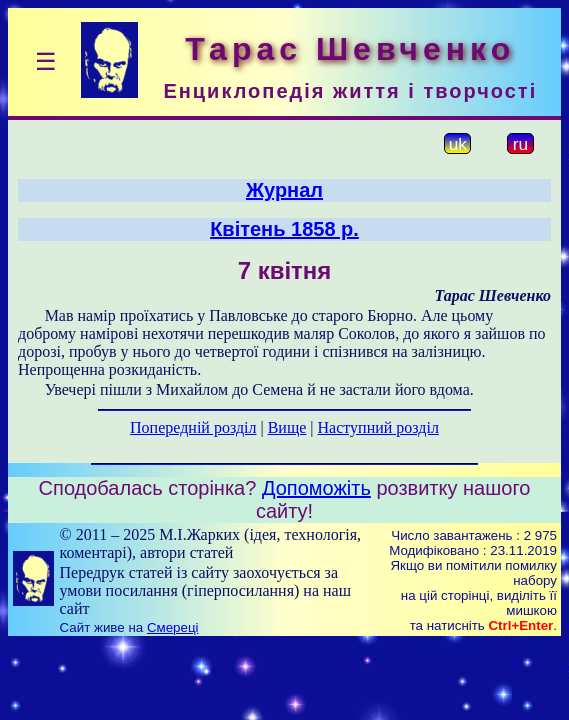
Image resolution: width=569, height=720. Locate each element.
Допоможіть (316, 488)
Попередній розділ (193, 427)
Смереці (173, 627)
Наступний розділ (378, 427)
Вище (287, 427)
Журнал (284, 190)
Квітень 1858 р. (284, 229)
